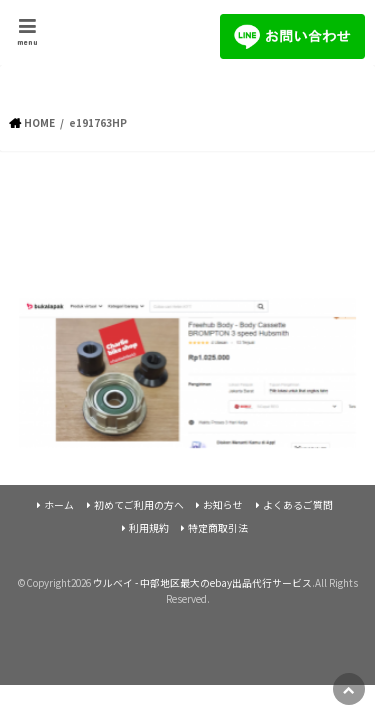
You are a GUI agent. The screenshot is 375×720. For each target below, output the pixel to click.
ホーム (59, 505)
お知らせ (223, 505)
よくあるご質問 (298, 505)
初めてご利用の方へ (139, 505)
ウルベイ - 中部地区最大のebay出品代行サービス (202, 583)
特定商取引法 (218, 528)
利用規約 (149, 528)
